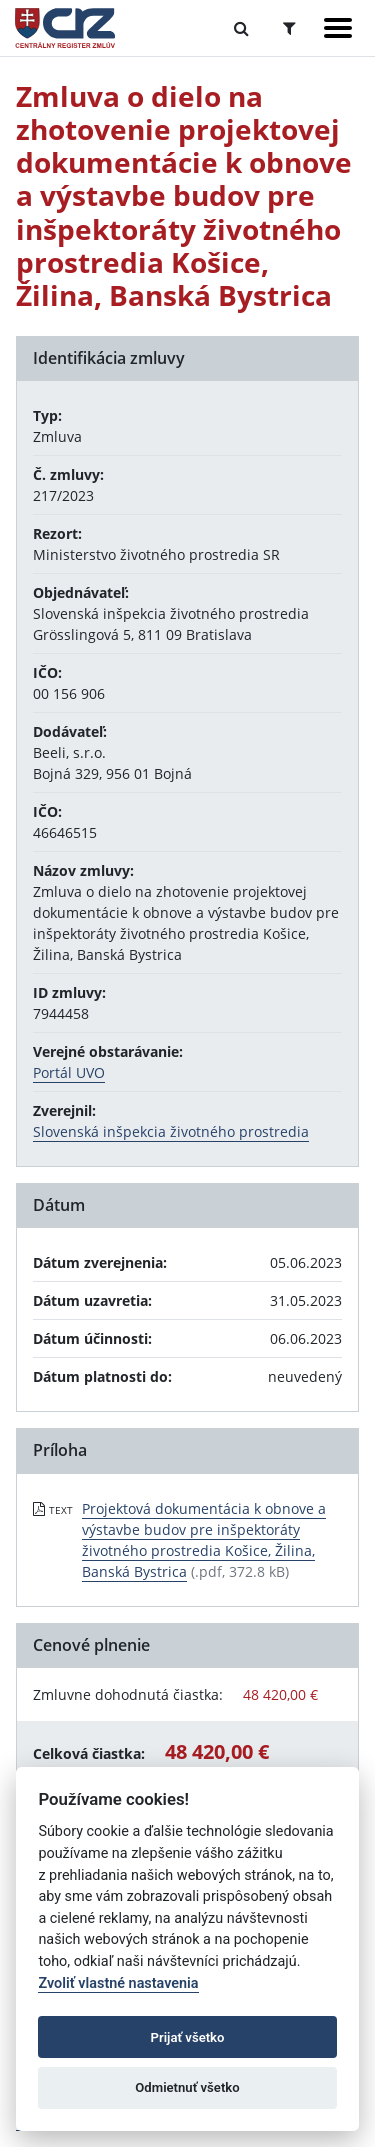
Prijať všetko (188, 2037)
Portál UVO (69, 1072)
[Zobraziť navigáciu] (338, 28)
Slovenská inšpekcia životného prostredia (171, 1131)
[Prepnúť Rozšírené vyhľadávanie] (289, 28)
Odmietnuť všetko (187, 2087)
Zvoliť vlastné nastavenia (118, 1983)
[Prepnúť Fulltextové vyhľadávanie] (241, 28)
